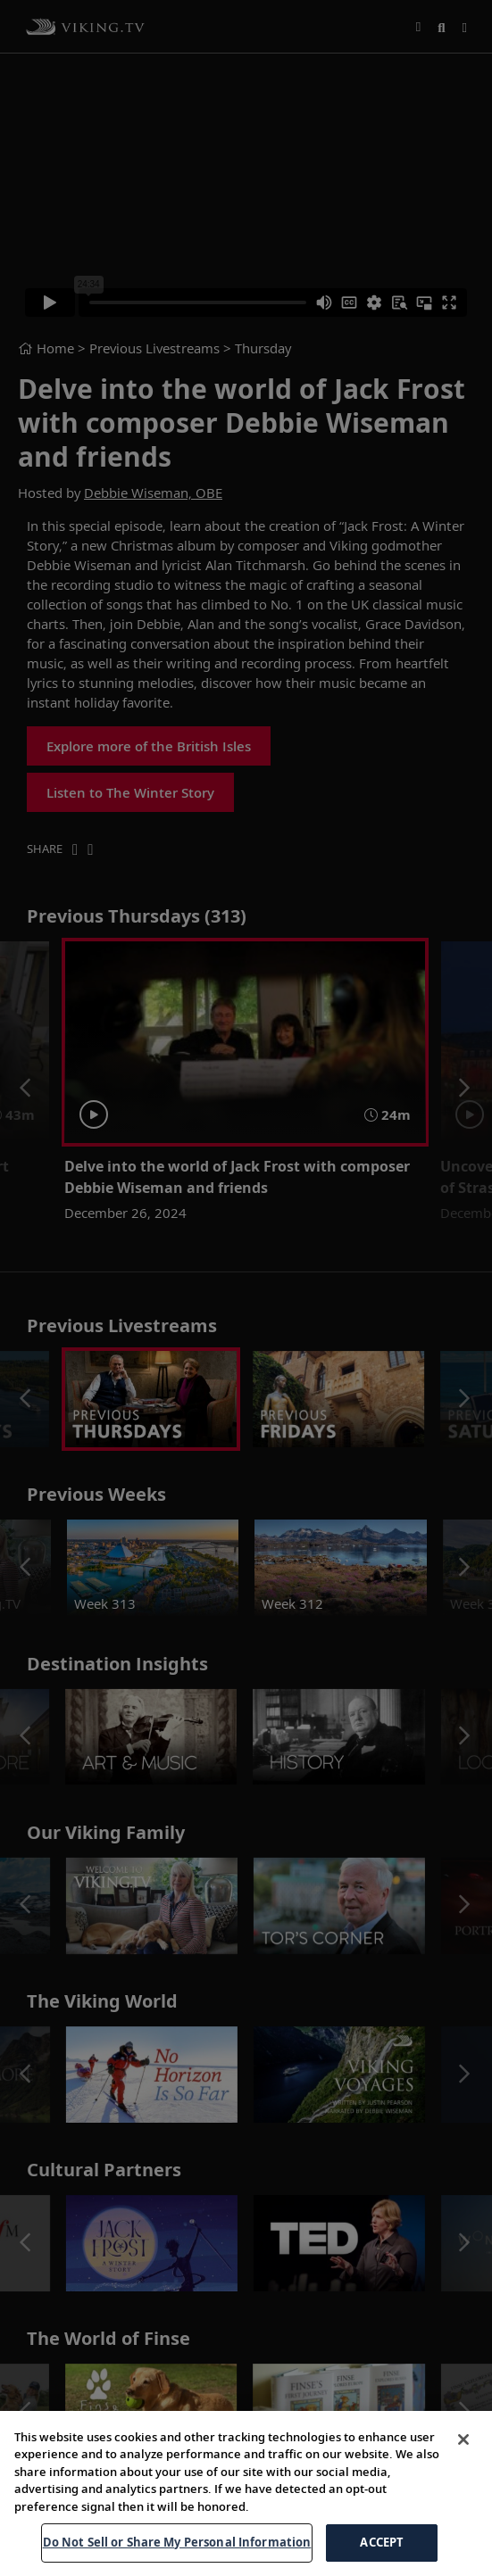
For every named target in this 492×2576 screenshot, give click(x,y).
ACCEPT (382, 2545)
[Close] (463, 2441)
